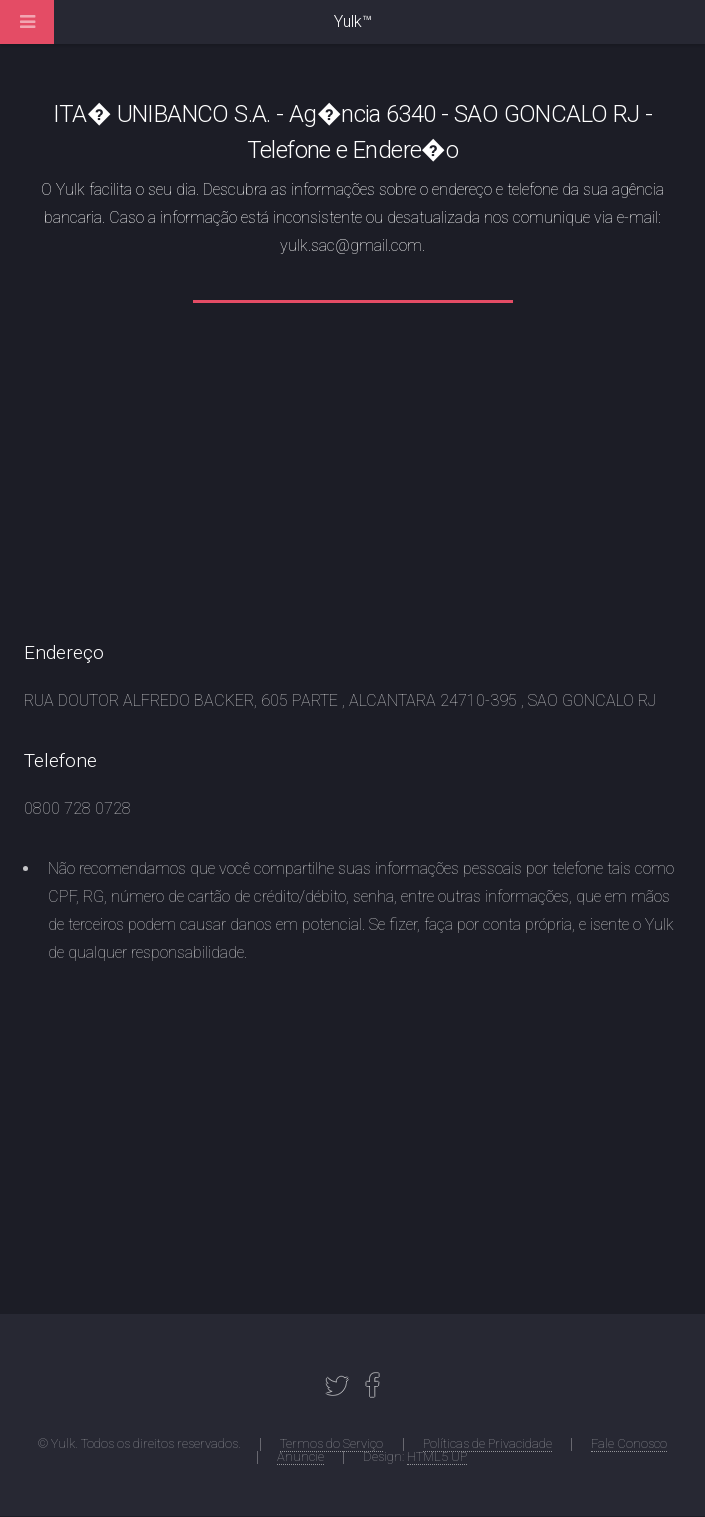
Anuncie (300, 1456)
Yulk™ (353, 21)
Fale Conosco (629, 1443)
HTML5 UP (437, 1456)
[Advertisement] (352, 484)
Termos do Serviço (331, 1443)
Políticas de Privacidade (487, 1443)
